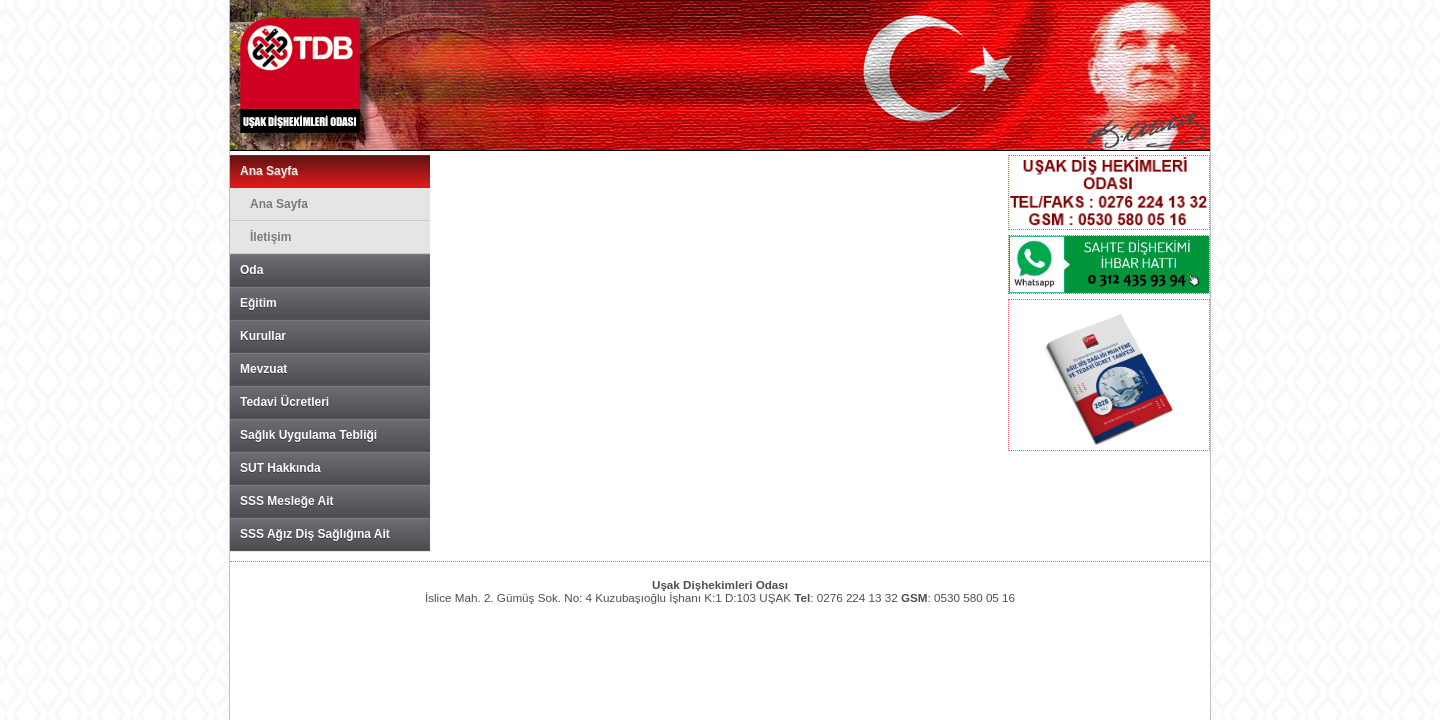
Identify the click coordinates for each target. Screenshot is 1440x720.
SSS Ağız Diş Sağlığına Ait (315, 534)
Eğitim (258, 303)
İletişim (270, 237)
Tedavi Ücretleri (284, 402)
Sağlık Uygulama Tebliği (308, 435)
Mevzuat (263, 369)
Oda (251, 270)
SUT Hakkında (280, 468)
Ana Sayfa (269, 171)
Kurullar (263, 336)
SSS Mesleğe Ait (287, 501)
